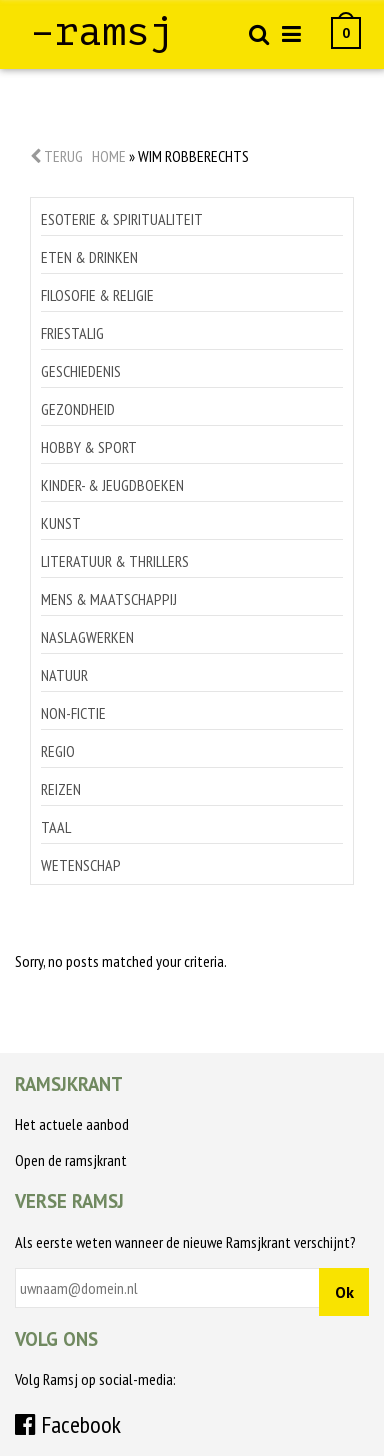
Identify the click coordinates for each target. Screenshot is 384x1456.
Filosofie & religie (97, 295)
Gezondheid (78, 409)
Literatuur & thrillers (115, 561)
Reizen (61, 789)
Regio (58, 751)
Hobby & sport (89, 447)
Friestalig (72, 333)
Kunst (61, 523)
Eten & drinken (89, 257)
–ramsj (102, 32)
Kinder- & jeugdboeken (112, 485)
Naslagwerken (87, 637)
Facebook (68, 1424)
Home (109, 156)
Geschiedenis (81, 371)
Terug (56, 156)
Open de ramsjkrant (71, 1160)
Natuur (64, 675)
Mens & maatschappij (109, 599)
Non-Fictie (73, 713)
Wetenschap (81, 865)
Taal (56, 827)
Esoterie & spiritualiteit (122, 219)
